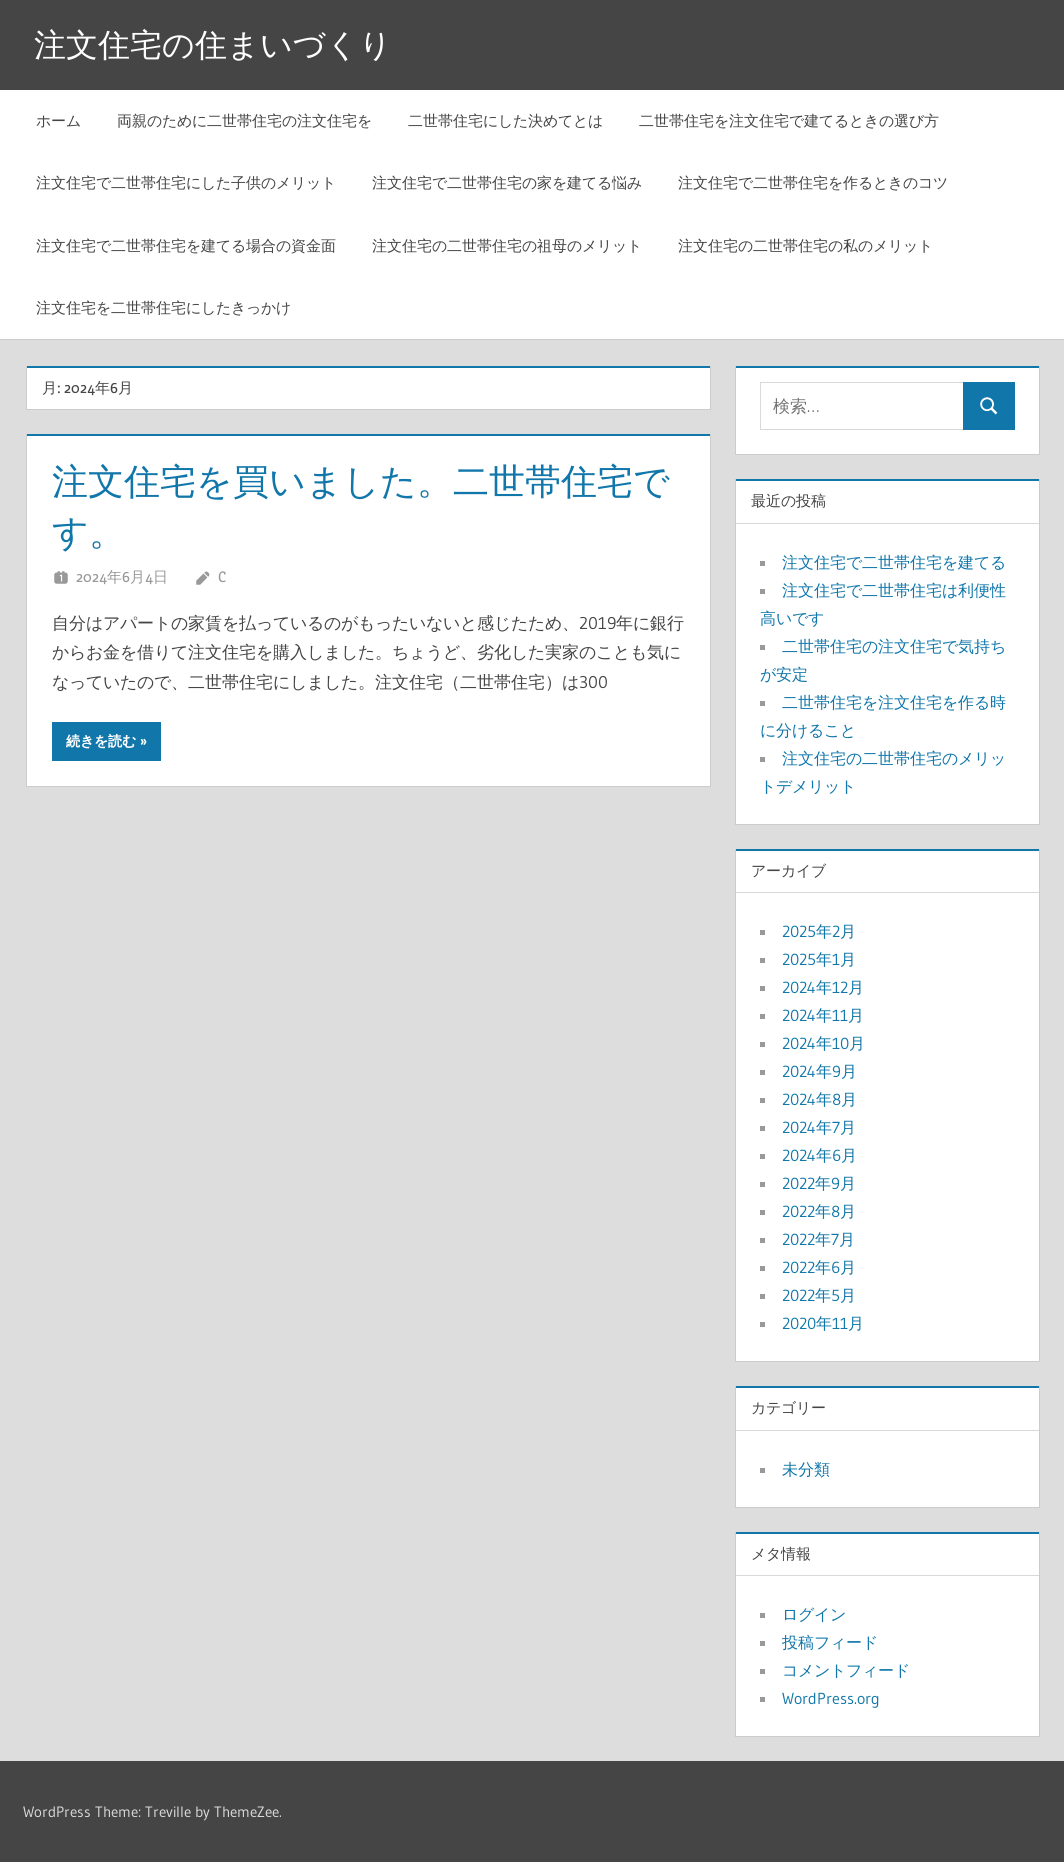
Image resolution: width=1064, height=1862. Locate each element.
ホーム (58, 120)
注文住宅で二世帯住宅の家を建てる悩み (507, 182)
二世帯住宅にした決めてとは (505, 120)
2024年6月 (819, 1155)
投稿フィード (830, 1642)
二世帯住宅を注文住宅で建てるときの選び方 (789, 120)
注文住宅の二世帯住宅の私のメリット (805, 245)
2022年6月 (819, 1267)
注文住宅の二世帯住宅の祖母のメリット (507, 245)
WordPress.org (831, 1698)
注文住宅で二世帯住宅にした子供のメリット (186, 182)
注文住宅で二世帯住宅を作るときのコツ (813, 182)
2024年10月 (823, 1043)
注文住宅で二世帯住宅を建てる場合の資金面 (186, 245)
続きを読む (101, 741)
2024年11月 (823, 1015)
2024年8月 (819, 1099)
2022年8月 (819, 1211)
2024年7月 (819, 1127)
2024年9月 (819, 1071)
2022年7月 (818, 1239)
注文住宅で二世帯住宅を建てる (894, 562)
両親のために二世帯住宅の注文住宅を (244, 120)
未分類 (806, 1469)
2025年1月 (819, 959)
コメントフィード (846, 1670)
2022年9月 (819, 1183)
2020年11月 (823, 1323)
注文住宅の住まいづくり (213, 44)
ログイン (814, 1614)
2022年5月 (819, 1295)
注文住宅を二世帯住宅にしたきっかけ (163, 307)
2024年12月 (823, 987)
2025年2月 (819, 931)
